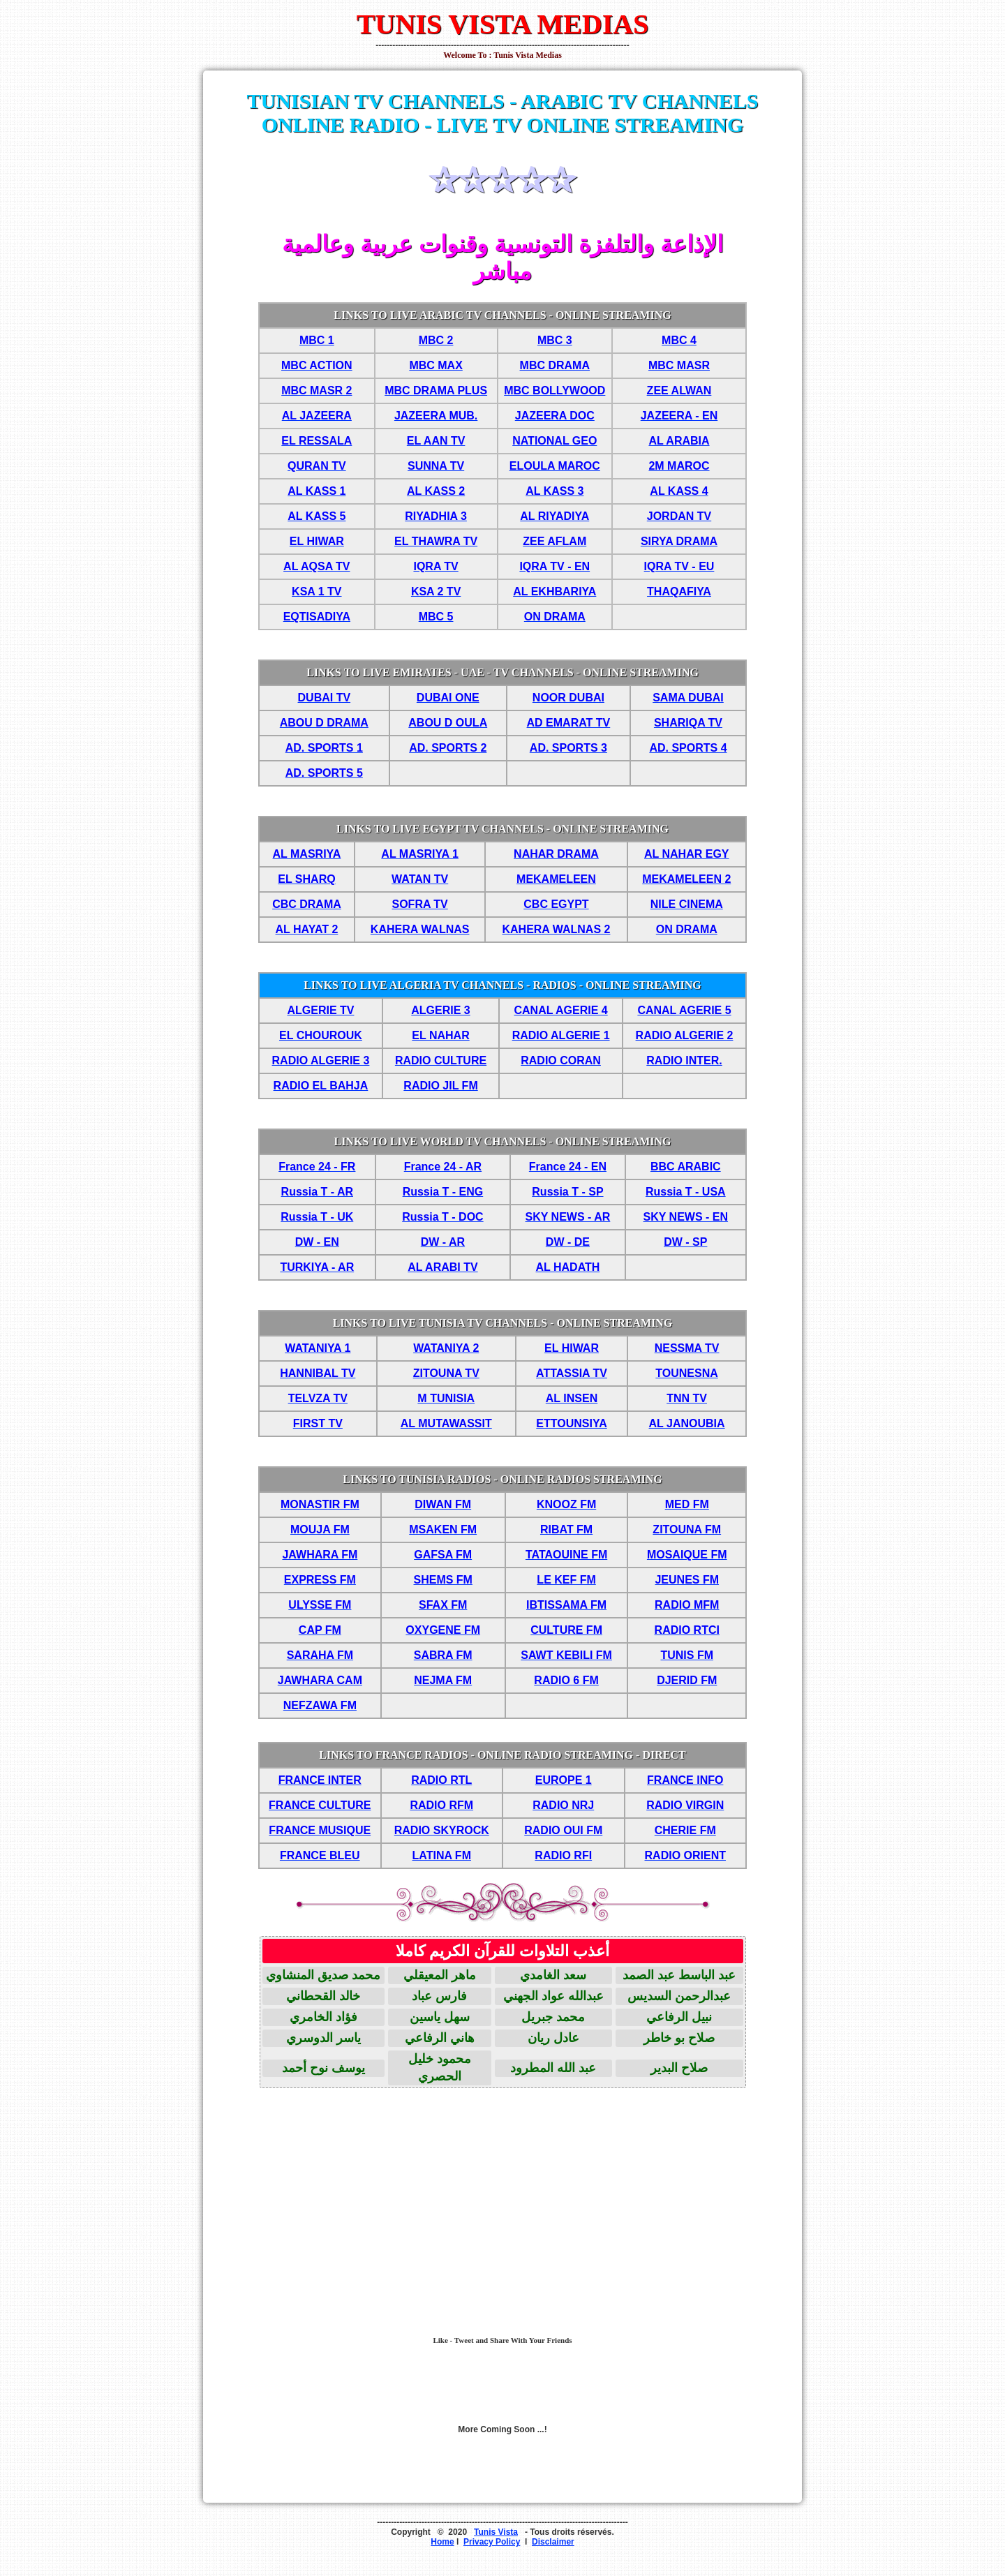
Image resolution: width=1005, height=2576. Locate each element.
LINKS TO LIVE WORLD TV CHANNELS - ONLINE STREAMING (502, 1141)
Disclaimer (553, 2542)
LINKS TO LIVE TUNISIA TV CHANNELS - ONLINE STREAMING (503, 1323)
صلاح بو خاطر (679, 2038)
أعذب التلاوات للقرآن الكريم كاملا (502, 1951)
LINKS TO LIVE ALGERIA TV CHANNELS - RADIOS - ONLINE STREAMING (502, 985)
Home (442, 2542)
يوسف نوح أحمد (323, 2068)
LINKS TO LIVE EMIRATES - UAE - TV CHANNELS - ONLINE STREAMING (502, 672)
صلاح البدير (679, 2068)
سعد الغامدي (553, 1975)
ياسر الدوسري (323, 2038)
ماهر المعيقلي (439, 1975)
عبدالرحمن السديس (679, 1996)
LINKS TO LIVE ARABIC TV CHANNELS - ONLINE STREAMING (502, 315)
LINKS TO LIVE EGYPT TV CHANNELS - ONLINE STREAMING (502, 829)
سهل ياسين (440, 2017)
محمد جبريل (553, 2017)
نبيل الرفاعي (679, 2017)
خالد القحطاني (323, 1996)
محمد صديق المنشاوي (323, 1975)
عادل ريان (553, 2038)
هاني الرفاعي (440, 2038)
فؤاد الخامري (323, 2017)
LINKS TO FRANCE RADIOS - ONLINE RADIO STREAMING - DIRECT (502, 1755)
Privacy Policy (491, 2542)
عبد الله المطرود (553, 2068)
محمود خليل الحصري (439, 2067)
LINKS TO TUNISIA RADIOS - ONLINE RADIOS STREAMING (502, 1479)
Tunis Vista (496, 2532)
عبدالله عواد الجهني (553, 1996)
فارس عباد (439, 1996)
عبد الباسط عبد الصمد (679, 1975)
